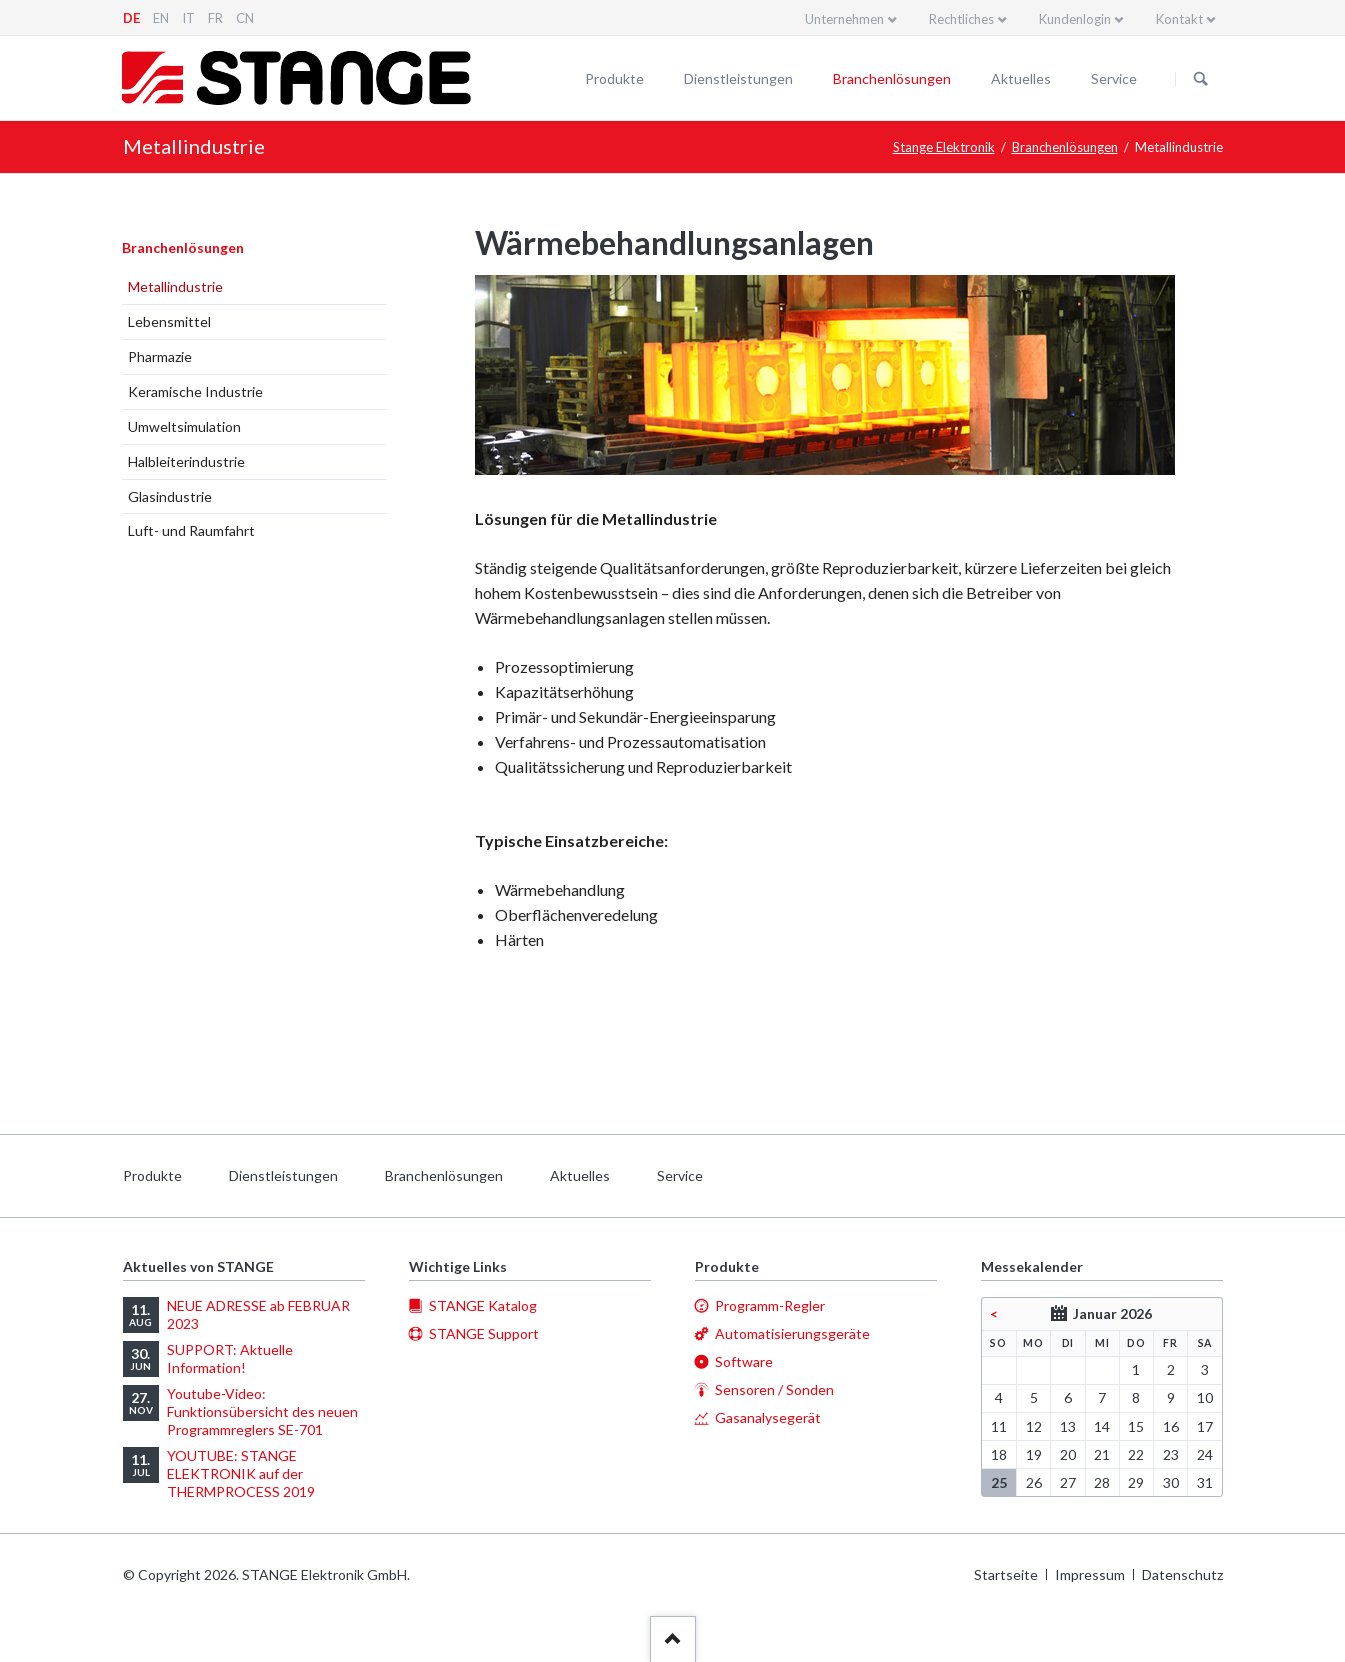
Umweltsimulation (184, 426)
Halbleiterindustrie (186, 461)
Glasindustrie (170, 496)
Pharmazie (160, 356)
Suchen (1201, 79)
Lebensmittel (169, 321)
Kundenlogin (1075, 19)
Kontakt (1179, 19)
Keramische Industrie (195, 391)
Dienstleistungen (738, 78)
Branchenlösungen (892, 78)
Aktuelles (1021, 78)
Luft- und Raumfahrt (191, 530)
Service (1114, 78)
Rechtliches (961, 19)
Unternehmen (844, 19)
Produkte (614, 78)
